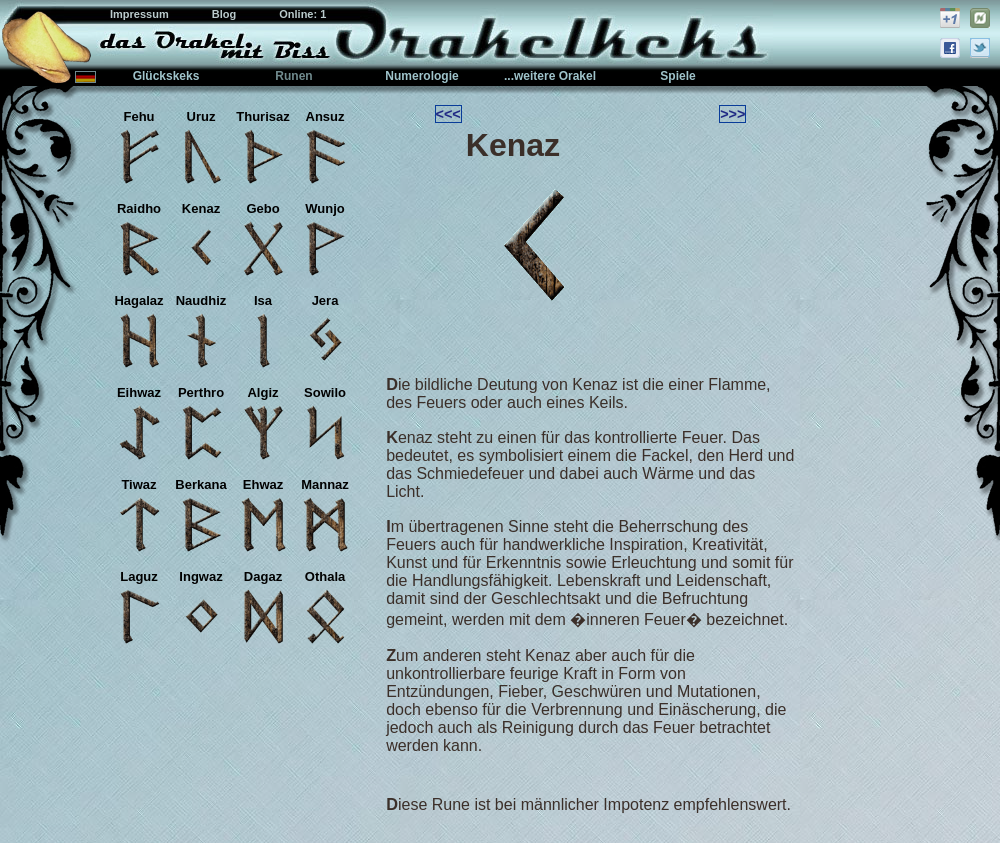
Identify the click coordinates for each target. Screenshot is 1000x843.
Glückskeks (166, 76)
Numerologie (421, 76)
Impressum (141, 14)
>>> (732, 114)
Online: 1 (302, 14)
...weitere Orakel (550, 76)
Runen (293, 76)
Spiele (677, 76)
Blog (226, 14)
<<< (448, 114)
